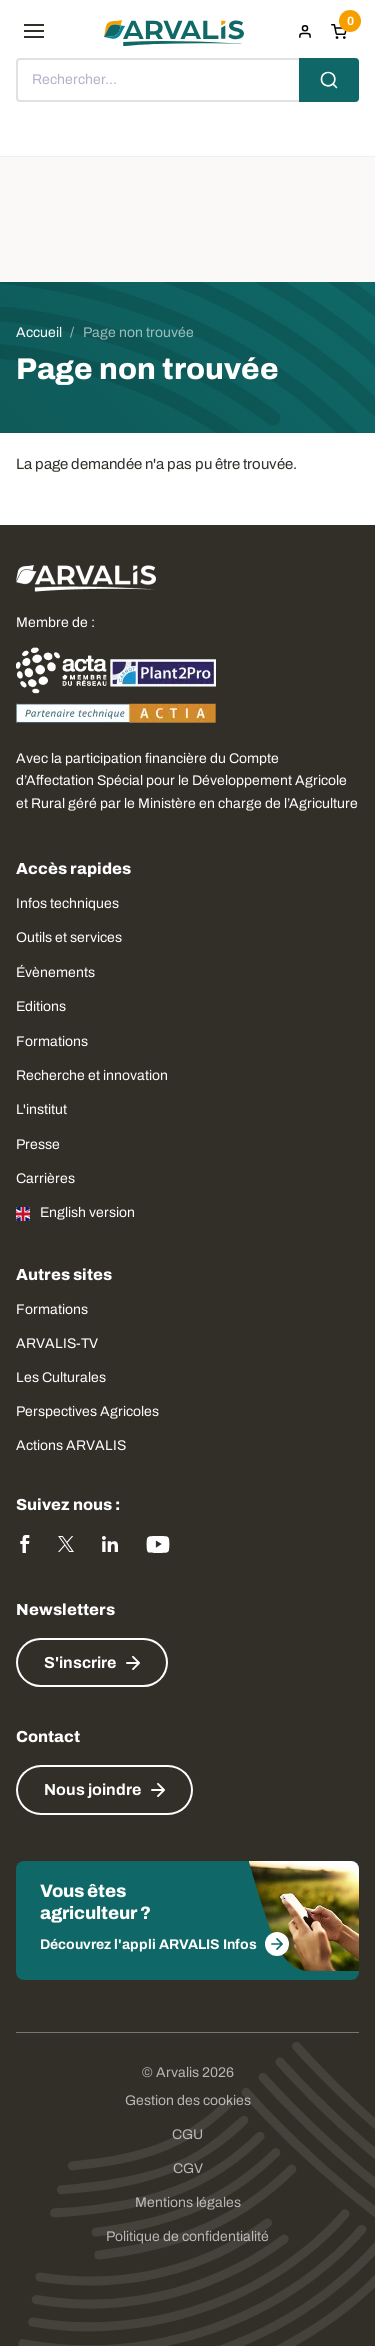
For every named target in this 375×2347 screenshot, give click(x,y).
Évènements (55, 972)
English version (87, 1212)
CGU (187, 2134)
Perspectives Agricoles (87, 1411)
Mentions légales (188, 2202)
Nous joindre (92, 1789)
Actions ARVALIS (71, 1445)
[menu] (34, 31)
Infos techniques (67, 903)
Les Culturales (61, 1377)
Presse (38, 1144)
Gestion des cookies (188, 2100)
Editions (41, 1006)
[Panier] (339, 31)
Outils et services (69, 937)
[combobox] (187, 80)
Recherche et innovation (92, 1075)
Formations (52, 1041)
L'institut (41, 1109)
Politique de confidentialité (187, 2236)
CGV (188, 2168)
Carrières (45, 1178)
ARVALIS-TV (57, 1343)
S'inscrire (80, 1662)
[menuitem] (305, 31)
